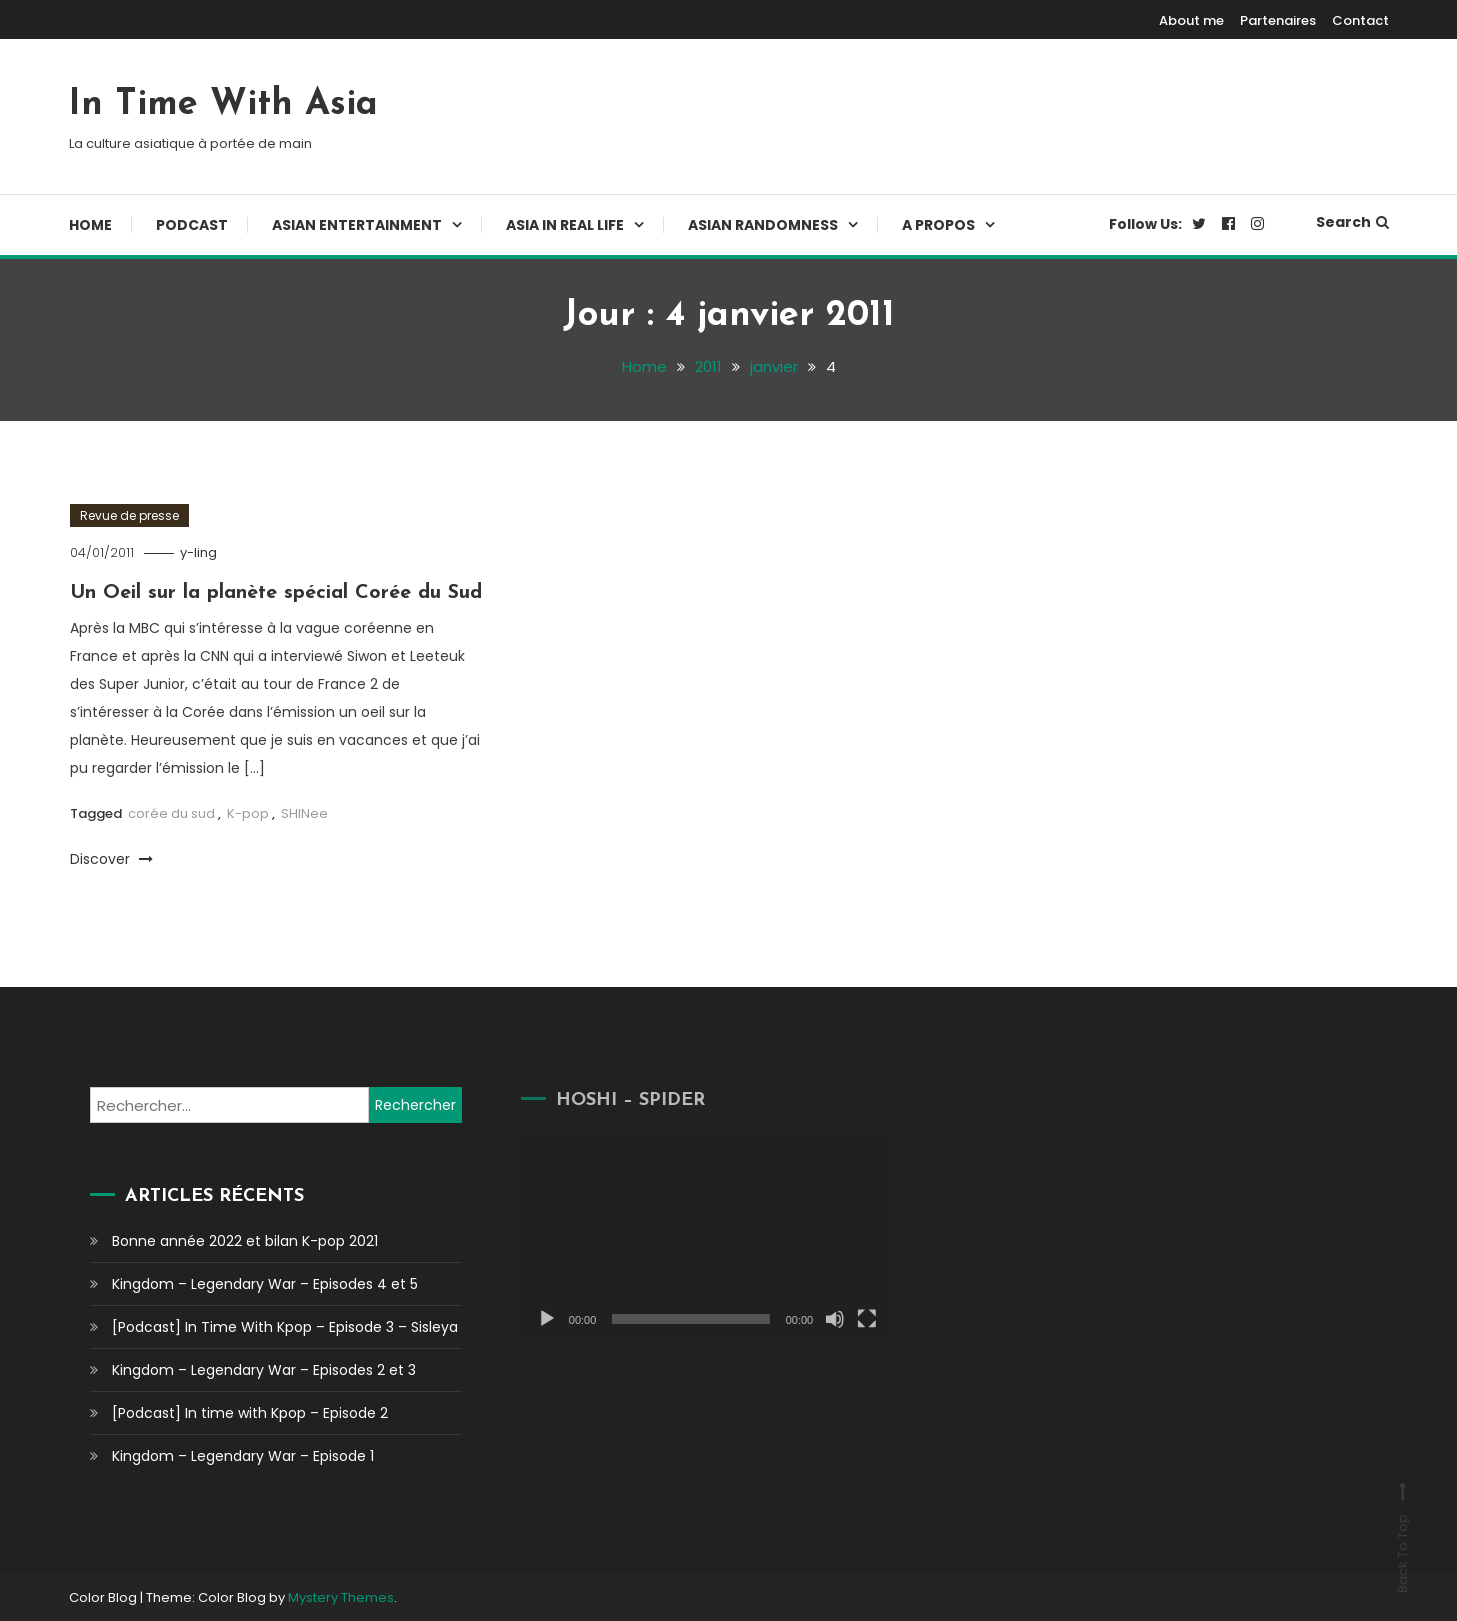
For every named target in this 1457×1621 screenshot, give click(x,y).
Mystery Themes (341, 1597)
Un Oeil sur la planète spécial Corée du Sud (276, 593)
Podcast (192, 225)
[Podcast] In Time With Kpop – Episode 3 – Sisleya (285, 1327)
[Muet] (818, 1319)
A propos (938, 225)
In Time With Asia (223, 105)
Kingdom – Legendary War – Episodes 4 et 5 (265, 1284)
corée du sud (171, 813)
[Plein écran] (850, 1319)
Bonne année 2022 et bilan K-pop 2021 (245, 1241)
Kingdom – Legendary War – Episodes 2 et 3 (264, 1370)
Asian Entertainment (357, 225)
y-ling (198, 552)
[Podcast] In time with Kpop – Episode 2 (250, 1413)
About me (1191, 20)
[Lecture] (530, 1319)
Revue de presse (129, 515)
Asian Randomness (763, 225)
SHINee (304, 813)
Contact (1360, 20)
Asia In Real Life (565, 225)
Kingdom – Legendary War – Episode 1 (243, 1456)
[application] (690, 1233)
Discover (111, 859)
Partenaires (1278, 20)
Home (90, 225)
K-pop (248, 813)
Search (1352, 222)
